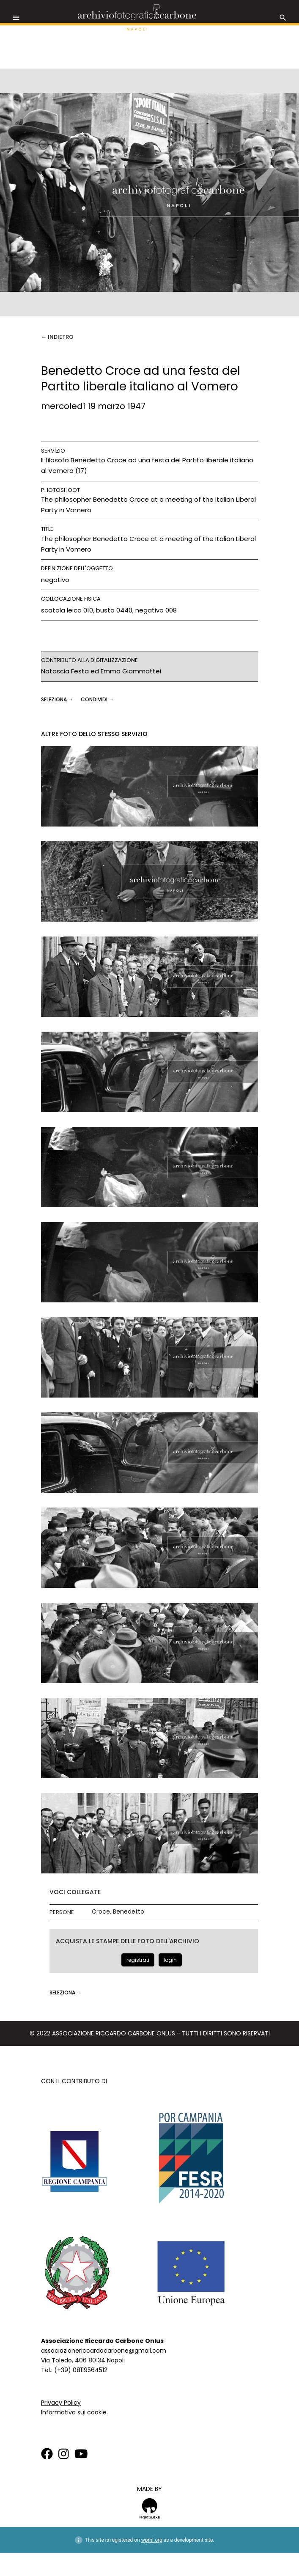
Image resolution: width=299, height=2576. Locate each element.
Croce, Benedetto (118, 1912)
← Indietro (57, 337)
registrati (137, 1960)
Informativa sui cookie (74, 2412)
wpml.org (151, 2540)
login (170, 1960)
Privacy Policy (61, 2402)
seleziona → (57, 699)
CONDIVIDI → (97, 699)
